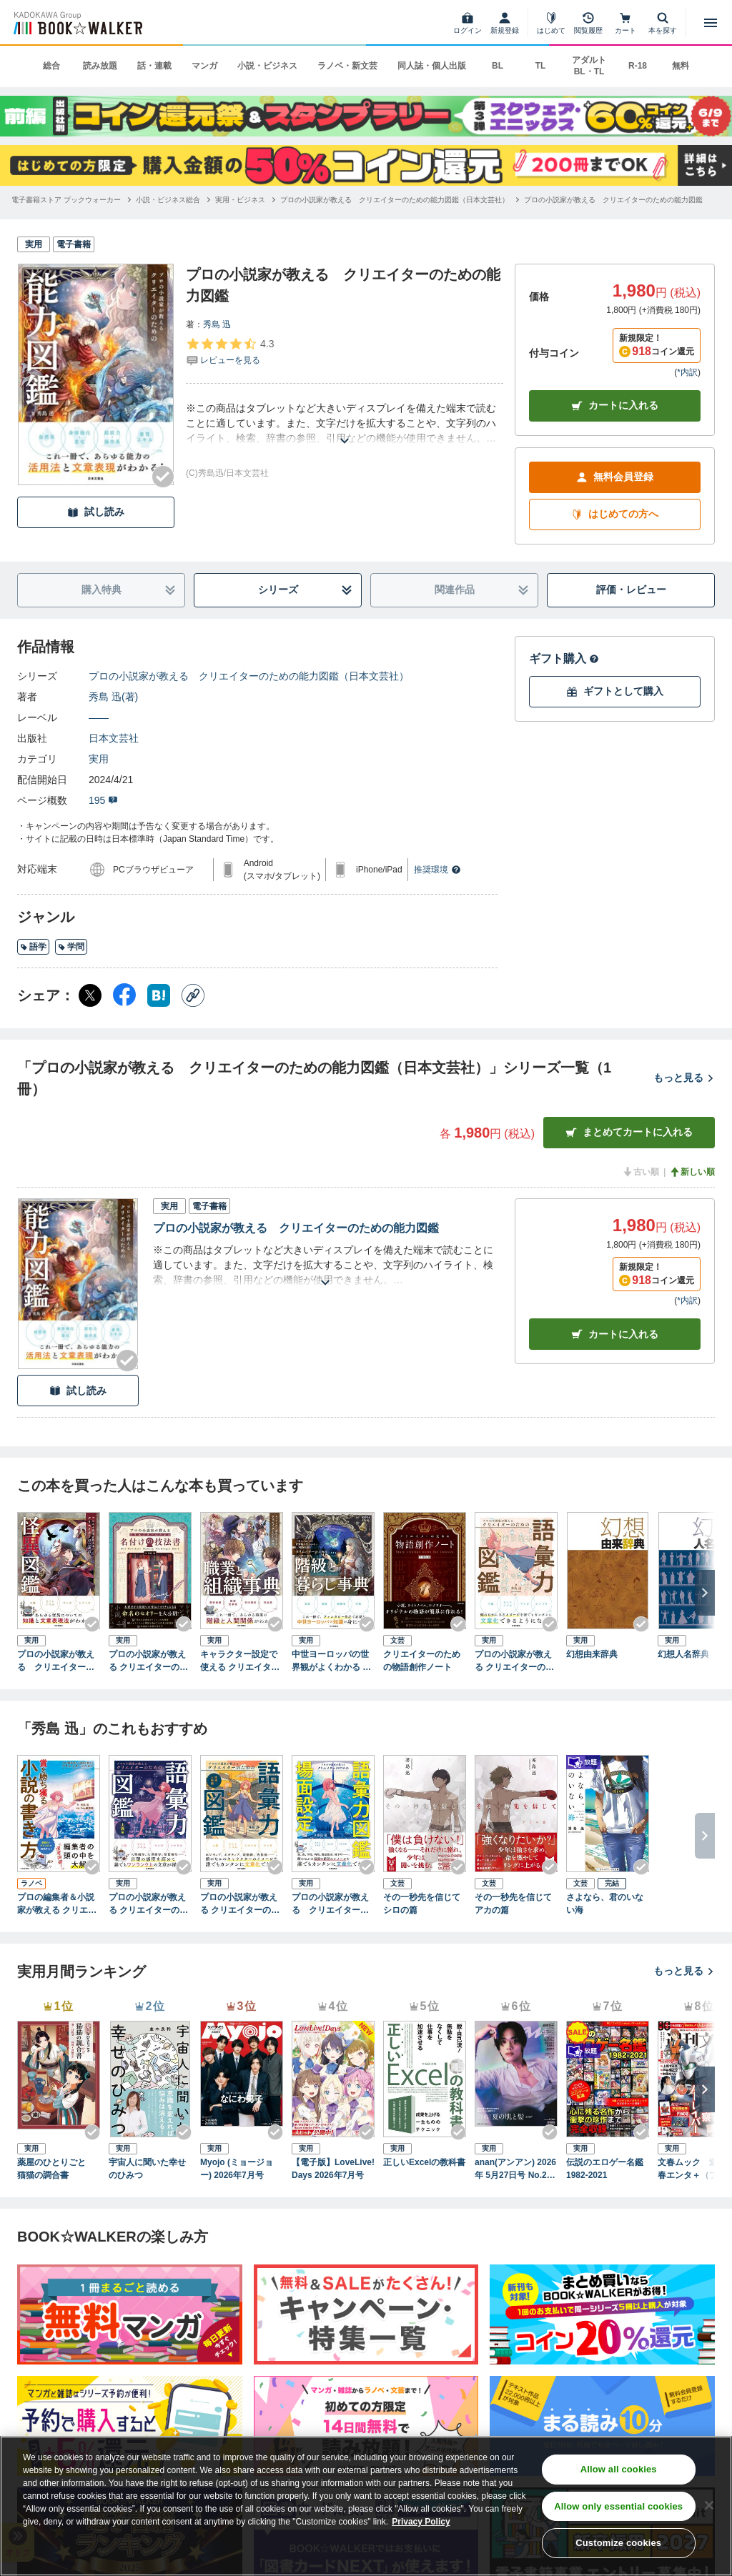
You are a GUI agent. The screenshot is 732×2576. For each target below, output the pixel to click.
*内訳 (687, 372)
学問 (71, 947)
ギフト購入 (564, 658)
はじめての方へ (614, 514)
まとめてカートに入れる (629, 1132)
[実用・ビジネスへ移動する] (240, 199)
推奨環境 (437, 870)
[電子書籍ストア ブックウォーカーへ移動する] (66, 199)
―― (99, 717)
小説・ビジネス (267, 66)
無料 (680, 66)
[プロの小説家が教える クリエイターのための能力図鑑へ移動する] (613, 199)
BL (497, 66)
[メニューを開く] (710, 23)
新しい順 (692, 1172)
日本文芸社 (114, 738)
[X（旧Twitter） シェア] (90, 995)
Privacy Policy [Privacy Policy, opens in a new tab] (421, 2522)
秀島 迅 (217, 324)
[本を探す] (662, 23)
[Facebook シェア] (124, 995)
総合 (51, 66)
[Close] (709, 2505)
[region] (366, 2506)
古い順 (640, 1172)
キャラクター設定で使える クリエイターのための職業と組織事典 (240, 1661)
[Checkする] (163, 476)
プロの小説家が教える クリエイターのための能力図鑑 (296, 1228)
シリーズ (305, 590)
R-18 (637, 66)
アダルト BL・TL (589, 65)
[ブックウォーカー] (76, 23)
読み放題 (100, 66)
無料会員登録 (614, 477)
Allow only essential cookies (618, 2506)
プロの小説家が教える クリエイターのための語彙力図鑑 (514, 1661)
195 (103, 800)
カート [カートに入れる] (614, 1334)
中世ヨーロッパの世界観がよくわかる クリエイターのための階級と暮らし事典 (331, 1661)
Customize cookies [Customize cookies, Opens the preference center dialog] (618, 2542)
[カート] (625, 23)
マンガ (204, 66)
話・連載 (154, 66)
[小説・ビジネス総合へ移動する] (168, 199)
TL (540, 66)
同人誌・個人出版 (431, 66)
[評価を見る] (230, 352)
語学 (33, 947)
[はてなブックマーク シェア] (158, 995)
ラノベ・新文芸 (347, 66)
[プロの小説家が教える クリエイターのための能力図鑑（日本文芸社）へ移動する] (394, 199)
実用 (99, 759)
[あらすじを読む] (344, 423)
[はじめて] (551, 23)
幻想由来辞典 (592, 1654)
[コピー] (193, 995)
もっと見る (684, 1077)
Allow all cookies (618, 2469)
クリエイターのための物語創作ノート (421, 1660)
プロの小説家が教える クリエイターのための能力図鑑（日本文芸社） (249, 676)
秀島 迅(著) (113, 696)
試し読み (95, 512)
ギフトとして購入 (614, 691)
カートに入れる (614, 405)
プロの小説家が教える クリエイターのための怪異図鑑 (55, 1661)
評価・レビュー (631, 589)
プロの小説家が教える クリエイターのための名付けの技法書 (148, 1661)
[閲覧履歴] (588, 23)
